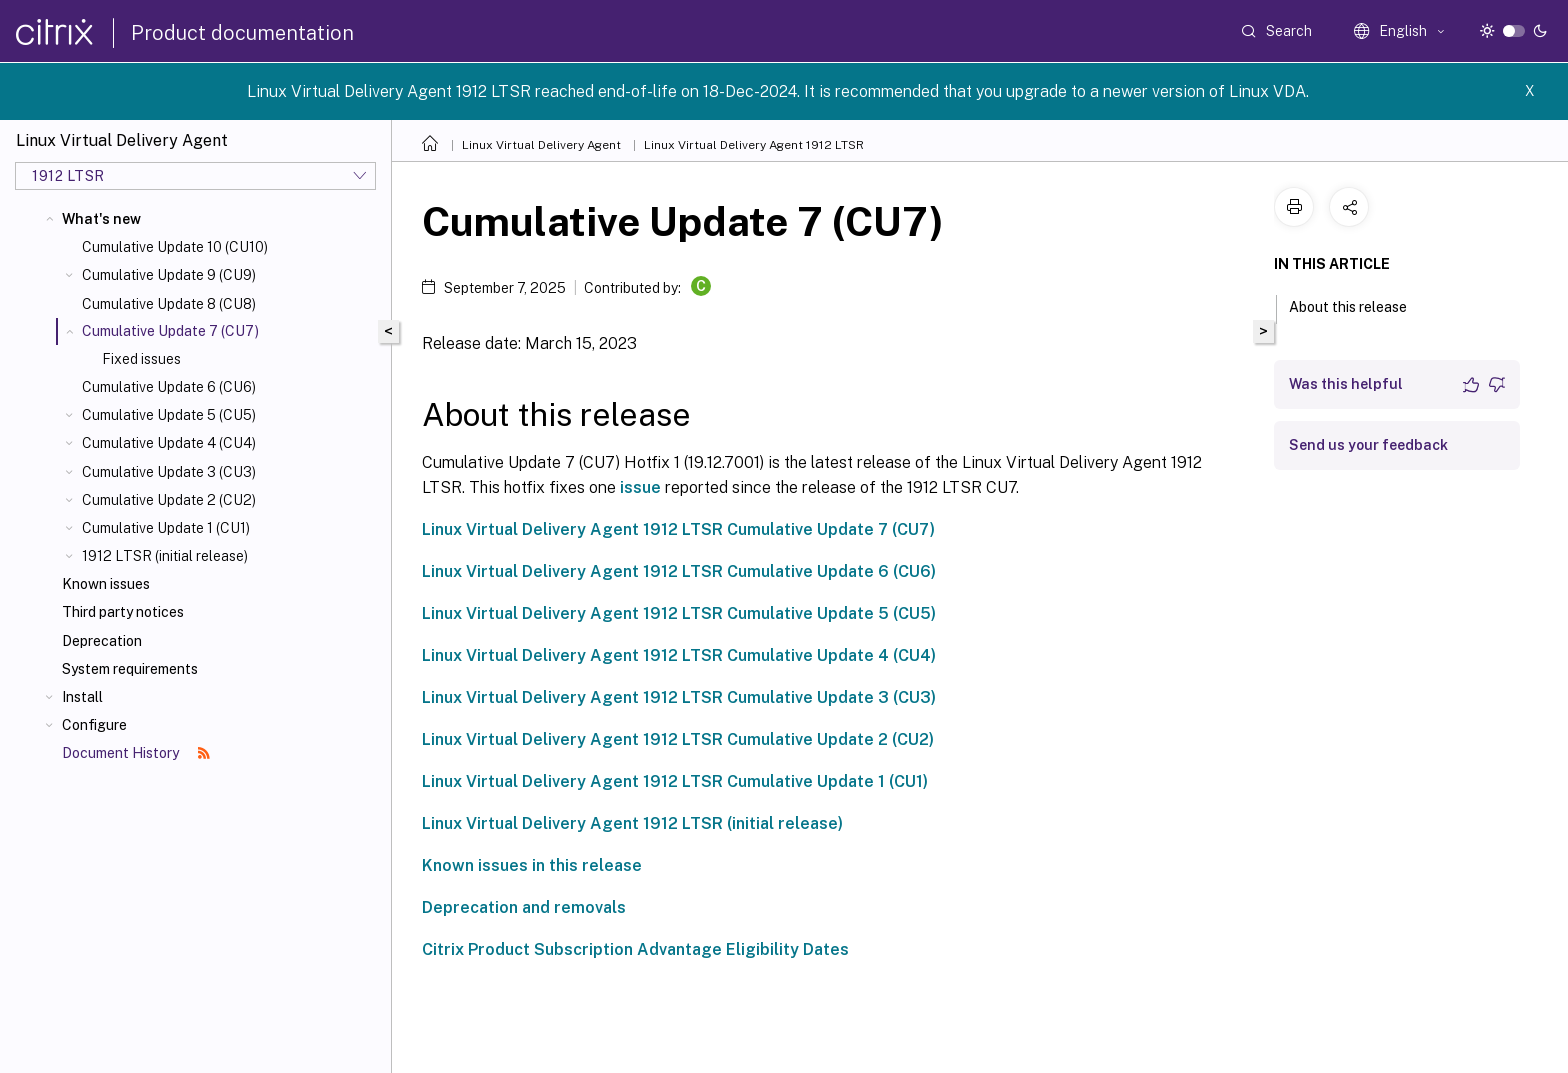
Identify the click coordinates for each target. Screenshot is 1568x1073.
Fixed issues (141, 359)
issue (640, 487)
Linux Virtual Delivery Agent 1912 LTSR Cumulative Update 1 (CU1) (675, 781)
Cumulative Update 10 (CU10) (175, 247)
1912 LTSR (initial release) (165, 556)
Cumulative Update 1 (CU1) (166, 528)
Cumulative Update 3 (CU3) (169, 472)
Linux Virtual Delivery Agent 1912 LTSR (754, 145)
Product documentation (242, 33)
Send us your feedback (1368, 445)
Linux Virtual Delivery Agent (541, 145)
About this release (1359, 305)
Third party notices (123, 612)
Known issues (106, 584)
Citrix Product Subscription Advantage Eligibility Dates (635, 949)
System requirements (130, 669)
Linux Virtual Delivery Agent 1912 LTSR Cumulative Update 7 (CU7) (678, 529)
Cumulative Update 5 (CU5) (169, 415)
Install (82, 697)
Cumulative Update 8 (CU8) (169, 304)
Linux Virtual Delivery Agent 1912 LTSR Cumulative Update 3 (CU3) (679, 697)
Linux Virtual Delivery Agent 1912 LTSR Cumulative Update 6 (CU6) (679, 571)
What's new (101, 219)
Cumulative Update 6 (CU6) (169, 387)
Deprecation (102, 641)
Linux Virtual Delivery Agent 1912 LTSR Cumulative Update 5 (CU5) (679, 613)
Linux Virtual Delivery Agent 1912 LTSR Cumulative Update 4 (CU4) (679, 655)
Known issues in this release (532, 865)
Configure (94, 725)
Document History (136, 753)
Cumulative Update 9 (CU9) (169, 275)
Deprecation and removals (524, 907)
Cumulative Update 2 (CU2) (169, 500)
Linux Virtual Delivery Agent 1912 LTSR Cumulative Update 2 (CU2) (678, 739)
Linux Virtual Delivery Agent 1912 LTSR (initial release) (632, 823)
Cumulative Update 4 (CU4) (169, 443)
